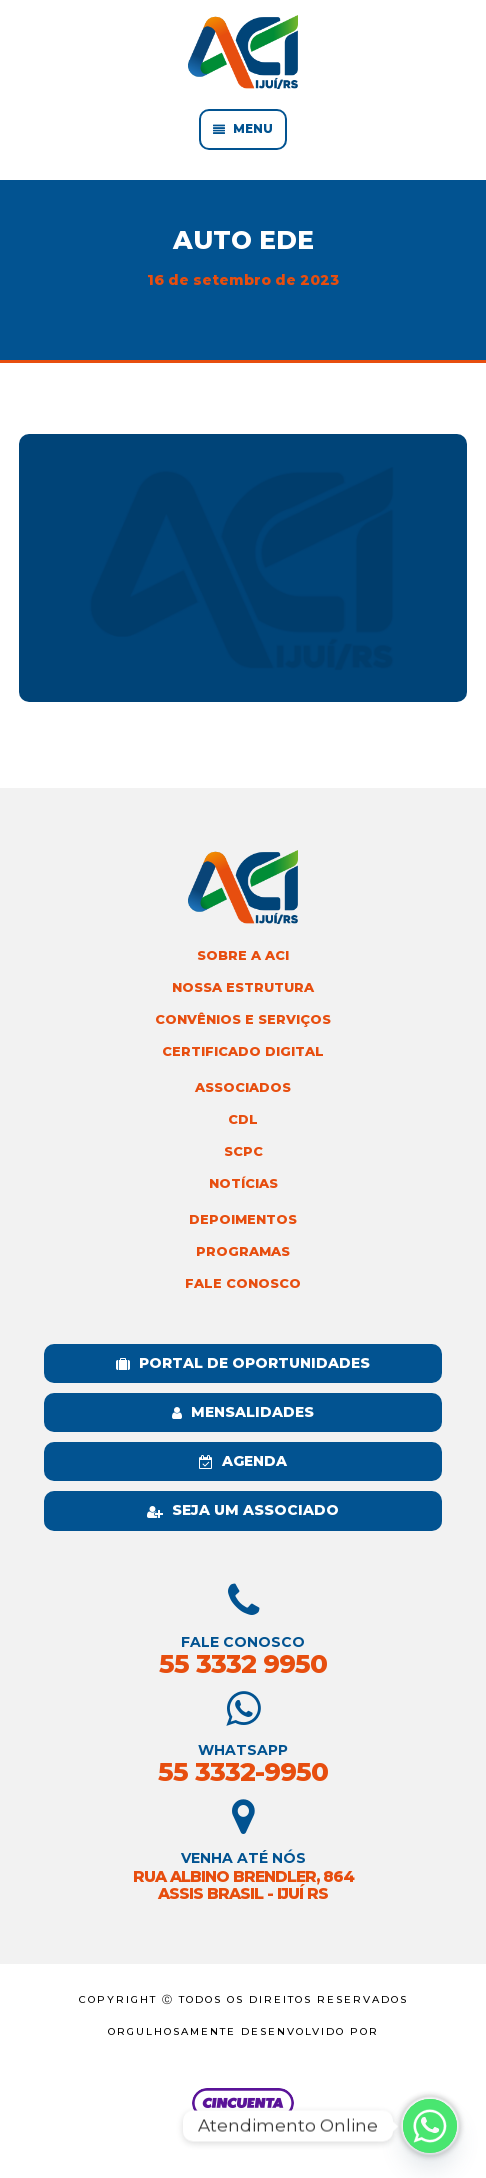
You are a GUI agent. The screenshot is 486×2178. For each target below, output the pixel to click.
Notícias (243, 1183)
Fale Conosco (243, 1283)
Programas (243, 1251)
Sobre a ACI (243, 955)
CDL (243, 1119)
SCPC (243, 1151)
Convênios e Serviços (243, 1019)
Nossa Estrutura (243, 987)
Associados (243, 1087)
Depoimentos (243, 1219)
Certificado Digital (243, 1051)
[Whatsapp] (430, 2126)
